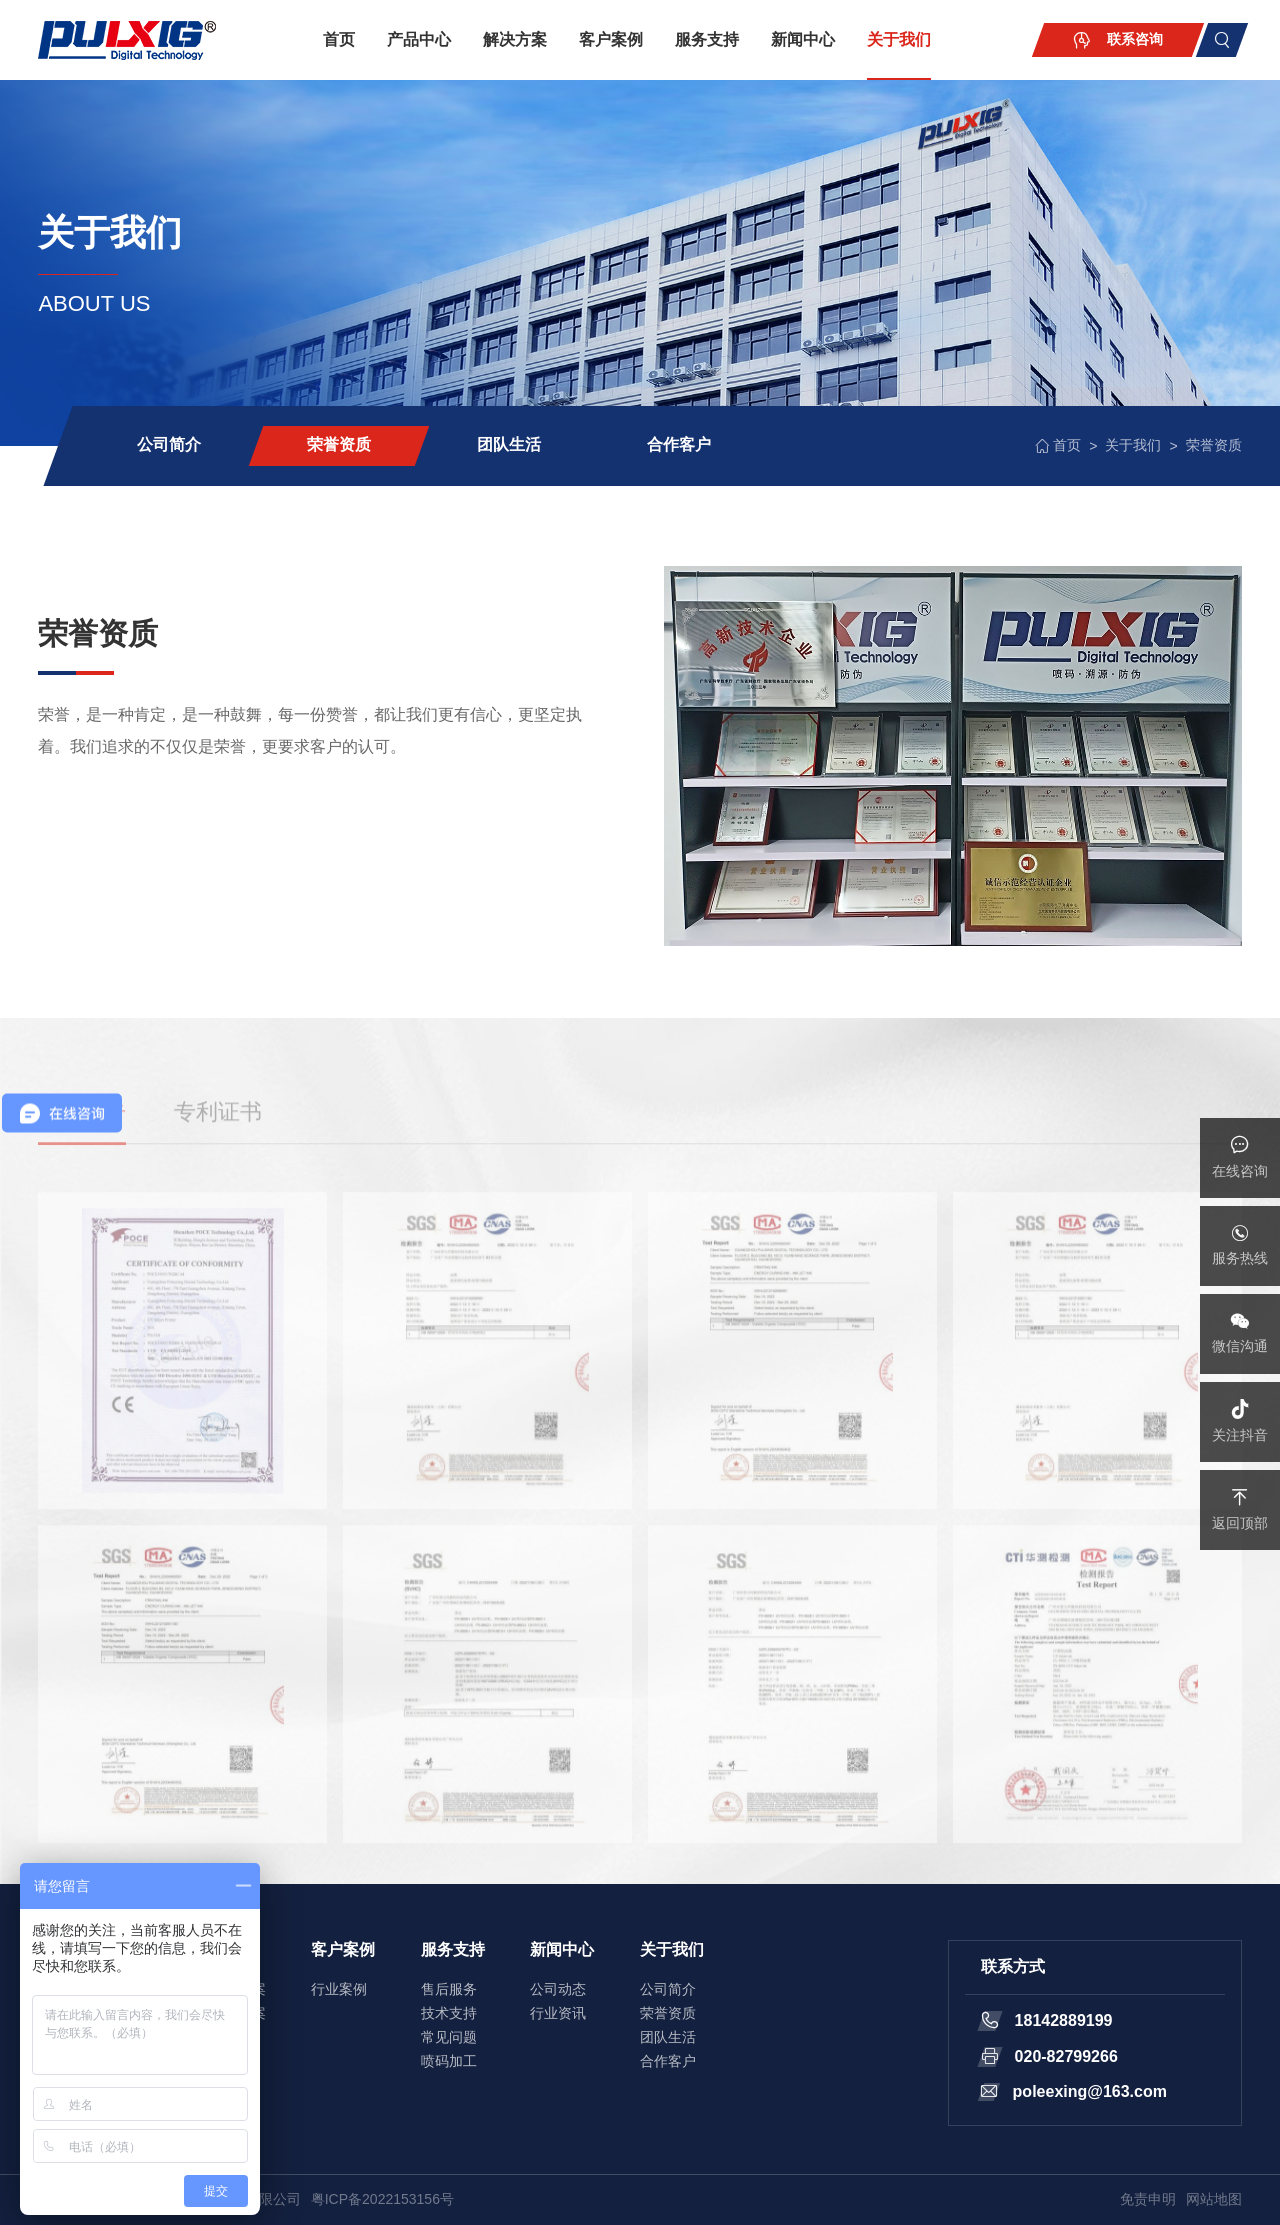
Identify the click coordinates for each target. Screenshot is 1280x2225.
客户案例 (611, 39)
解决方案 (515, 39)
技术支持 (449, 2013)
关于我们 (899, 39)
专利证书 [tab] (218, 1137)
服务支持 (707, 39)
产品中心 (419, 39)
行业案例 (339, 1989)
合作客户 (679, 444)
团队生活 (509, 444)
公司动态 (558, 1989)
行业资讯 (558, 2013)
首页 (339, 39)
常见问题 (449, 2037)
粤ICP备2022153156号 (382, 2199)
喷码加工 (449, 2061)
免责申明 (1148, 2199)
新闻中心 (803, 39)
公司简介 (169, 444)
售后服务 (449, 1989)
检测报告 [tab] (82, 1137)
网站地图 (1214, 2199)
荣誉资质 (339, 444)
